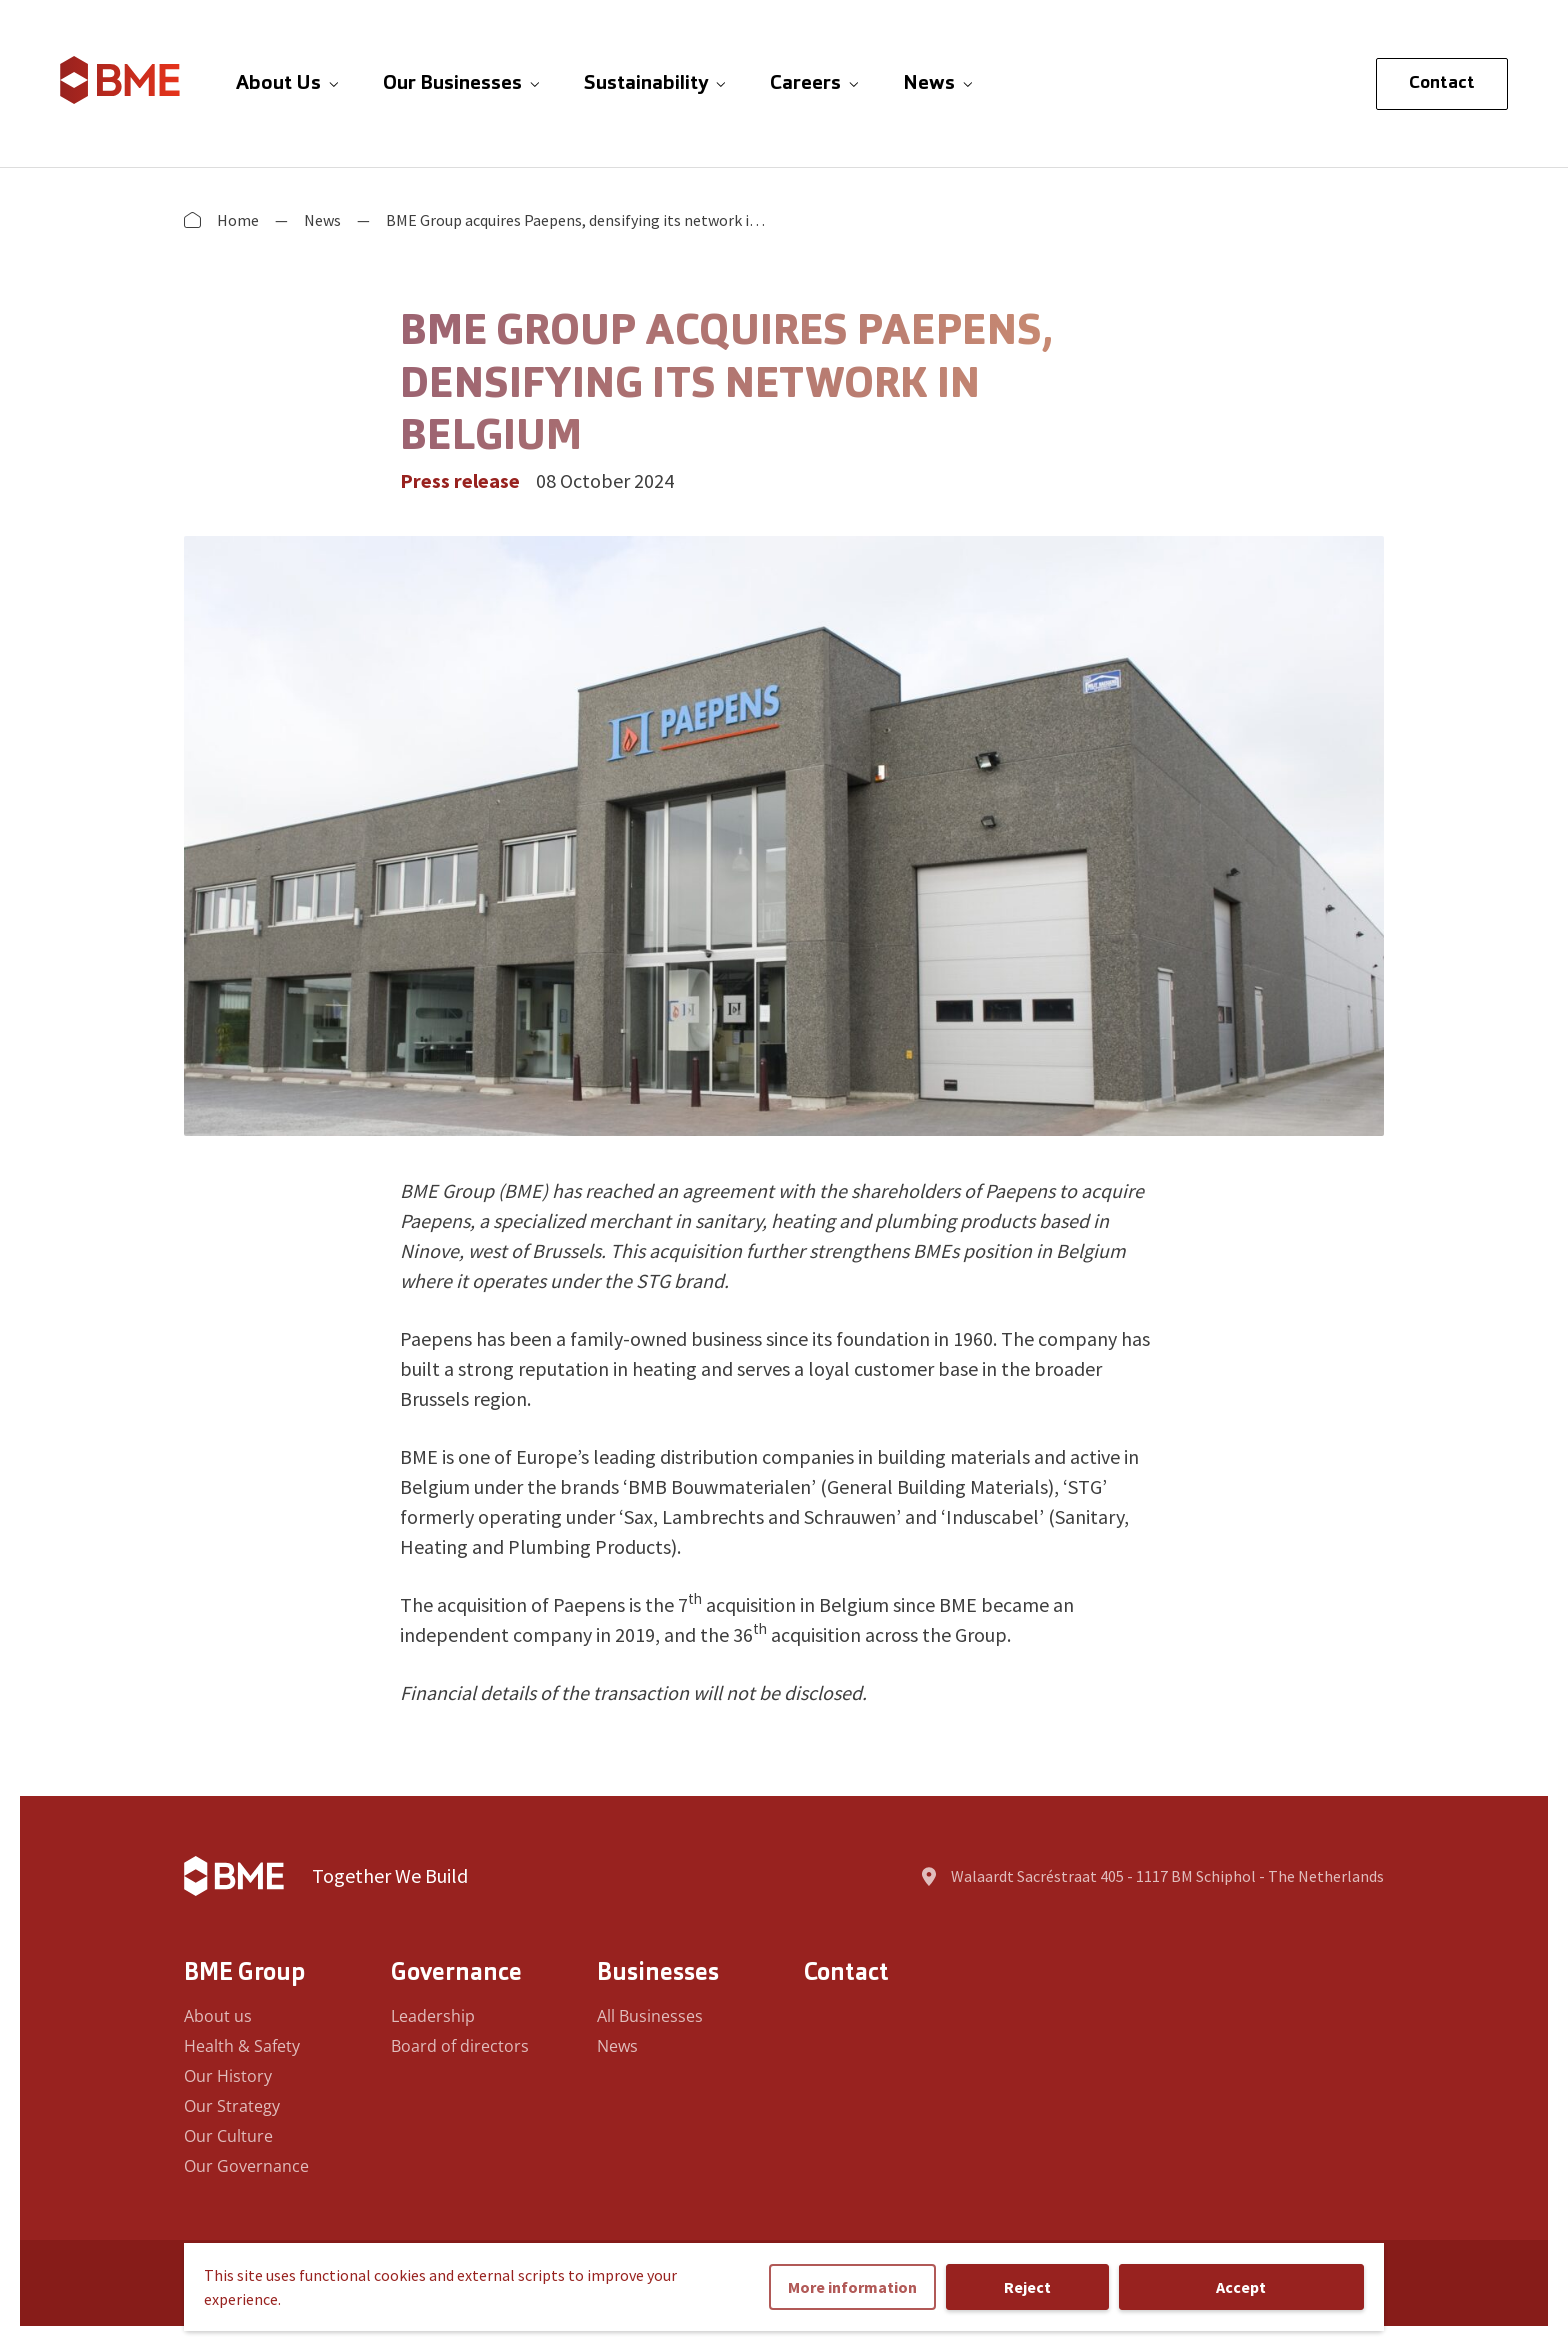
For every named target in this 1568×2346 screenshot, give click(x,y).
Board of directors (460, 2046)
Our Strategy (232, 2106)
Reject (1027, 2287)
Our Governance (246, 2166)
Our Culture (228, 2136)
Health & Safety (242, 2046)
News (322, 220)
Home (238, 220)
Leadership (433, 2016)
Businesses (658, 1974)
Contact (1442, 83)
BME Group (244, 1974)
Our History (228, 2076)
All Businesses (650, 2016)
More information (852, 2287)
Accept (1241, 2287)
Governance (456, 1974)
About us (218, 2016)
